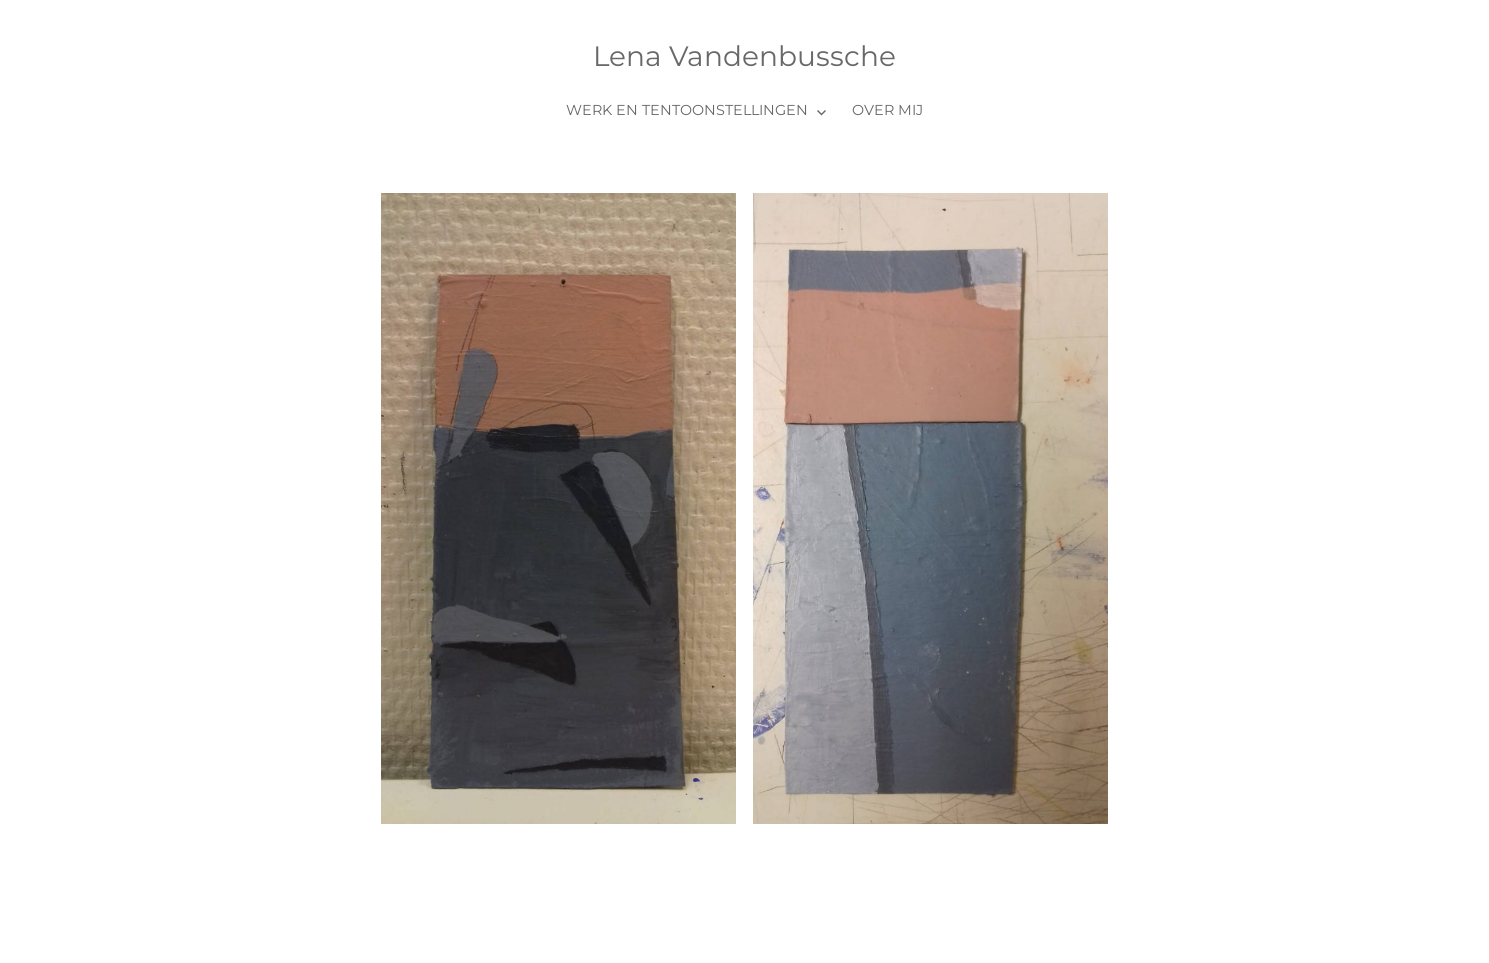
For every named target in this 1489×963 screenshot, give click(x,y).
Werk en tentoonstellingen (687, 110)
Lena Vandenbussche (744, 56)
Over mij (887, 110)
